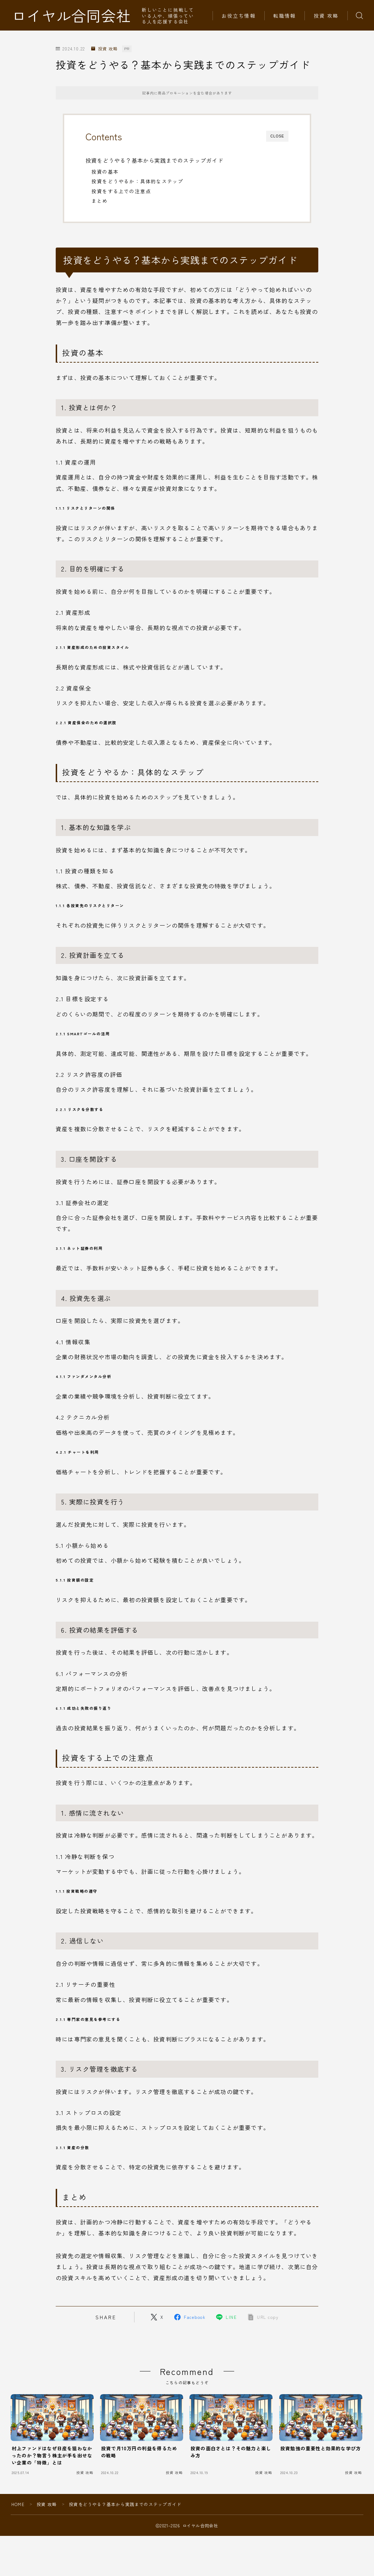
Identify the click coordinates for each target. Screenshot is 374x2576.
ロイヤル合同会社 (71, 15)
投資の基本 (105, 171)
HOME (17, 2504)
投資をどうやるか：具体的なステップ (137, 181)
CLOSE (277, 136)
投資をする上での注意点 (121, 191)
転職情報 (284, 15)
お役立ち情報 (238, 15)
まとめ (100, 200)
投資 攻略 (326, 15)
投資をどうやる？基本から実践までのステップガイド (155, 160)
